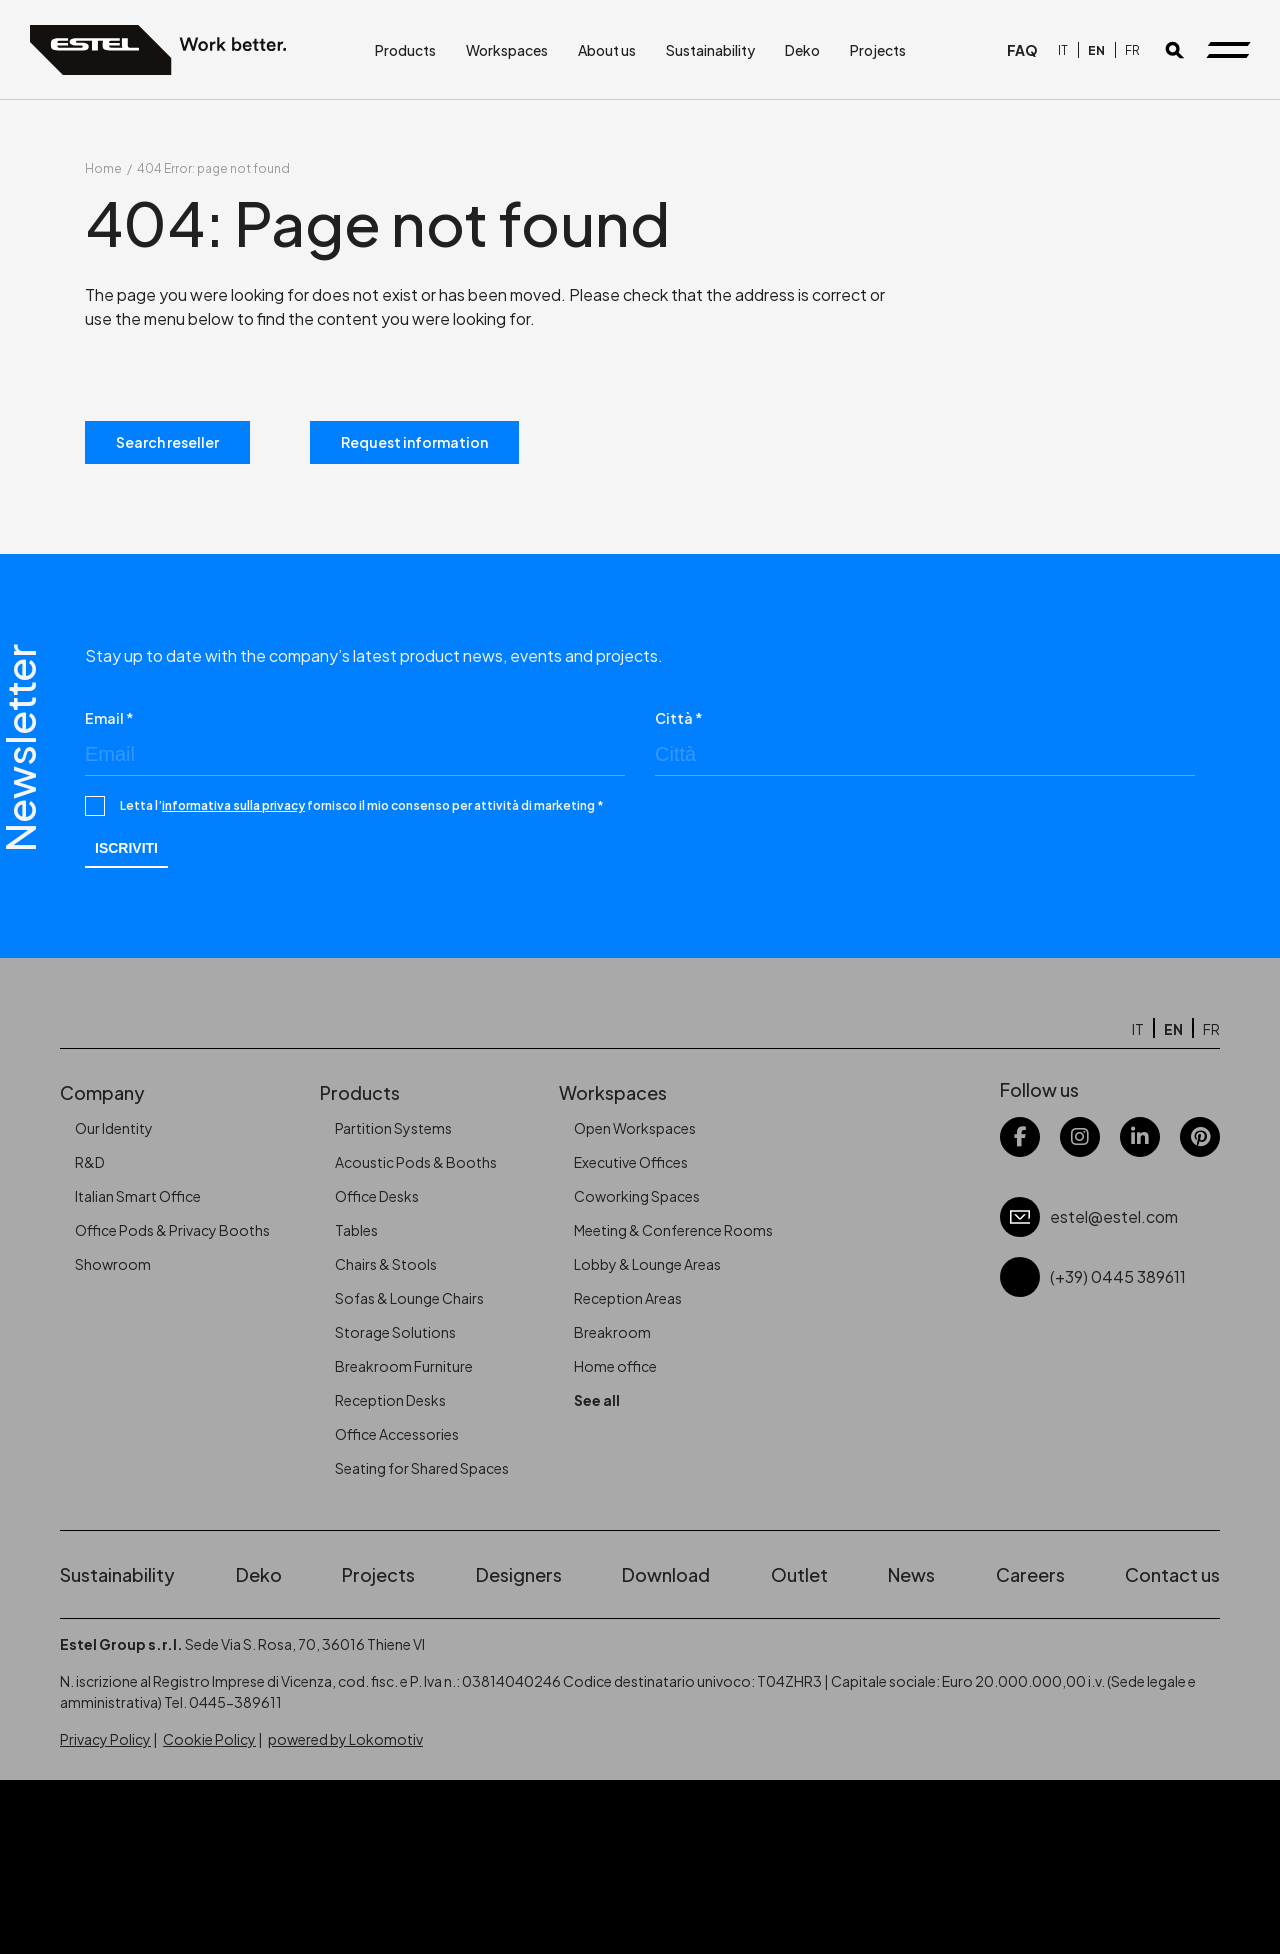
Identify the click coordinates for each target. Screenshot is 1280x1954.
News (911, 1574)
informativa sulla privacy (233, 805)
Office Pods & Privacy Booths (172, 1230)
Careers (1030, 1574)
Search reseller (167, 442)
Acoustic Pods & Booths (416, 1162)
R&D (90, 1162)
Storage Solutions (395, 1332)
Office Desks (377, 1196)
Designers (519, 1574)
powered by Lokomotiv (345, 1739)
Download (666, 1574)
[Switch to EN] (1096, 50)
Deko (802, 50)
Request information (414, 442)
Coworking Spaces (637, 1196)
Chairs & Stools (386, 1264)
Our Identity (114, 1128)
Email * (109, 718)
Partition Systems (393, 1128)
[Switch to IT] (1063, 50)
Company (102, 1092)
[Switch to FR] (1132, 50)
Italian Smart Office (138, 1196)
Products (405, 50)
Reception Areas (628, 1298)
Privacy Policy (105, 1739)
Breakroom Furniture (404, 1366)
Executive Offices (631, 1162)
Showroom (113, 1264)
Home (103, 168)
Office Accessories (397, 1434)
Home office (615, 1366)
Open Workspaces (635, 1128)
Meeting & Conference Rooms (673, 1230)
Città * (679, 718)
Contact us (1172, 1574)
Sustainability (710, 50)
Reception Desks (390, 1400)
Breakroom (612, 1332)
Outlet (799, 1574)
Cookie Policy (209, 1739)
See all (597, 1400)
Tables (356, 1230)
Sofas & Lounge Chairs (409, 1298)
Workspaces (507, 50)
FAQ (1022, 50)
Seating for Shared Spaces (422, 1468)
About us (607, 50)
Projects (878, 50)
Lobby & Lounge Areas (647, 1264)
